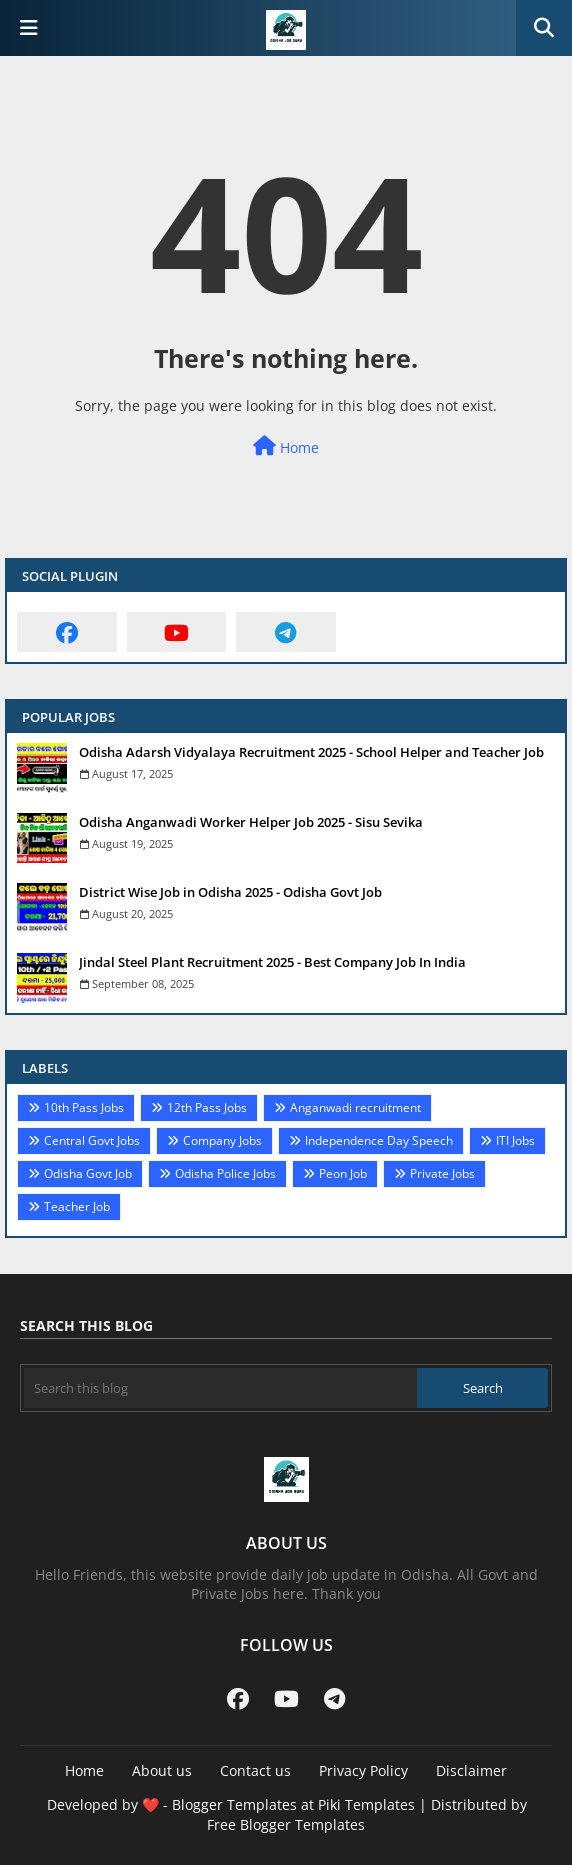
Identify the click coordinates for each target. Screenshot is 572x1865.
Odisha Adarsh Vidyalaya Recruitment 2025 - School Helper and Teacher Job (311, 752)
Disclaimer (471, 1770)
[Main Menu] (29, 28)
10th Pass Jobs (84, 1107)
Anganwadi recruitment (355, 1107)
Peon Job (343, 1173)
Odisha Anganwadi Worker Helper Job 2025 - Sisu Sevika (251, 822)
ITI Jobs (515, 1140)
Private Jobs (442, 1173)
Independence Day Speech (379, 1140)
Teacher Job (77, 1206)
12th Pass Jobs (207, 1107)
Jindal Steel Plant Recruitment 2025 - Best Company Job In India (272, 962)
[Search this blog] (220, 1388)
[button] (544, 28)
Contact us (255, 1770)
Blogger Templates (234, 1804)
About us (162, 1770)
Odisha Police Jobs (225, 1173)
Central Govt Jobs (92, 1140)
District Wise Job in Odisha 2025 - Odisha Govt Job (230, 892)
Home (286, 446)
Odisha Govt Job (88, 1173)
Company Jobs (222, 1140)
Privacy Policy (363, 1770)
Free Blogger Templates (286, 1824)
